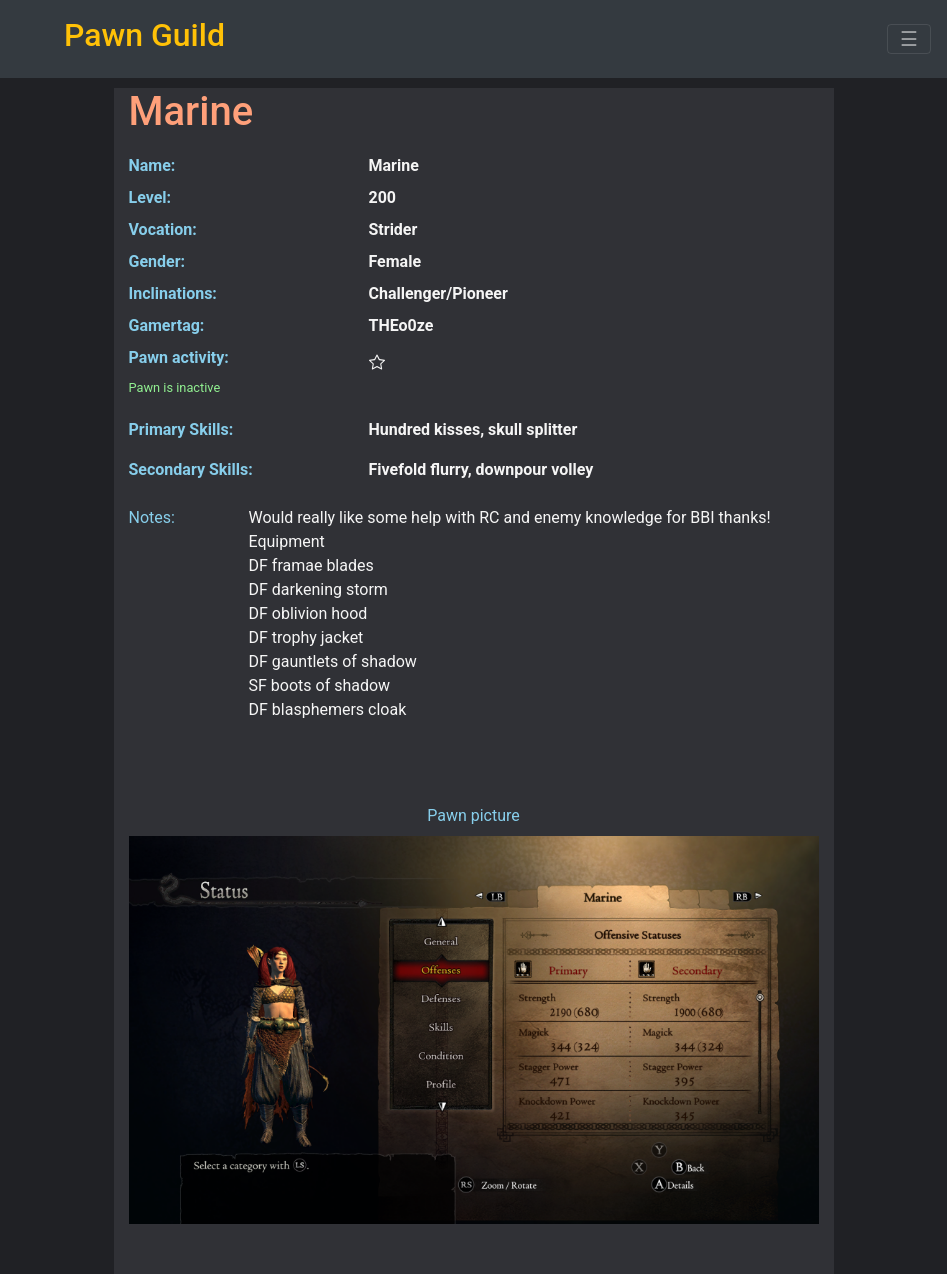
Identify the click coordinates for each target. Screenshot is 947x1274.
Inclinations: (173, 293)
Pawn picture (473, 815)
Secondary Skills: (191, 469)
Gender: (157, 261)
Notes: (152, 517)
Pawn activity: (179, 357)
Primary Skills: (181, 429)
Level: (150, 197)
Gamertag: (167, 325)
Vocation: (163, 229)
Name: (152, 165)
